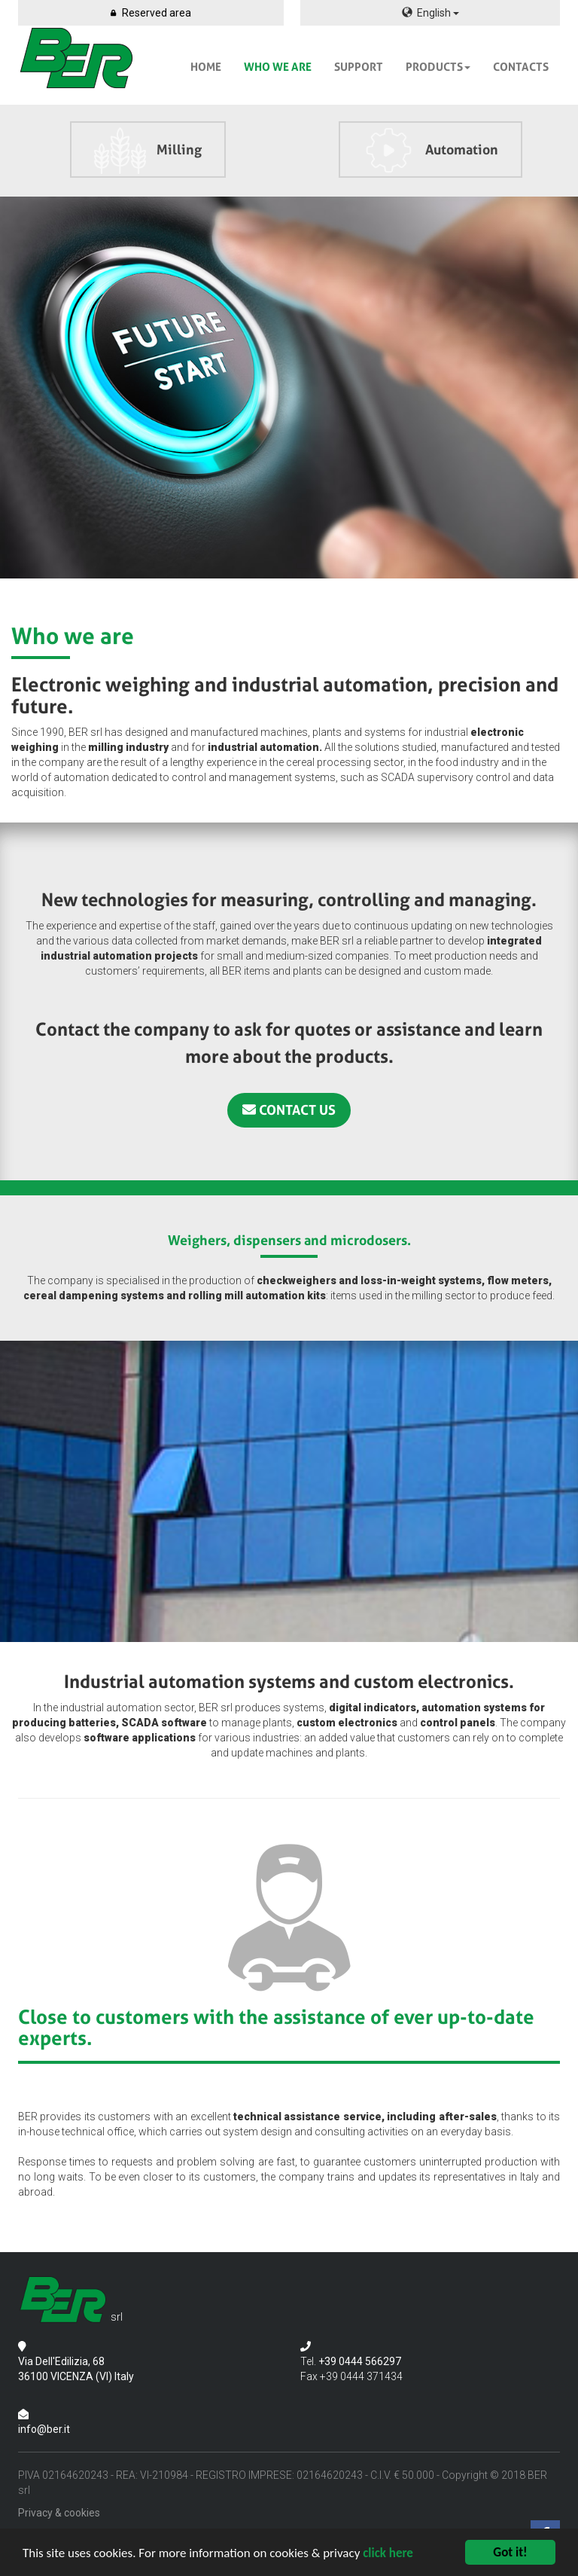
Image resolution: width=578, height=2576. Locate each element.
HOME (205, 67)
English (430, 13)
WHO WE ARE (278, 67)
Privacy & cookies (59, 2513)
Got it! (510, 2552)
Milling (148, 150)
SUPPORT (358, 67)
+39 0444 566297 (359, 2361)
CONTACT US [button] (289, 1110)
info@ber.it (44, 2429)
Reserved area (151, 13)
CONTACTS (521, 67)
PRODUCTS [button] (438, 67)
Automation (430, 150)
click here (388, 2553)
